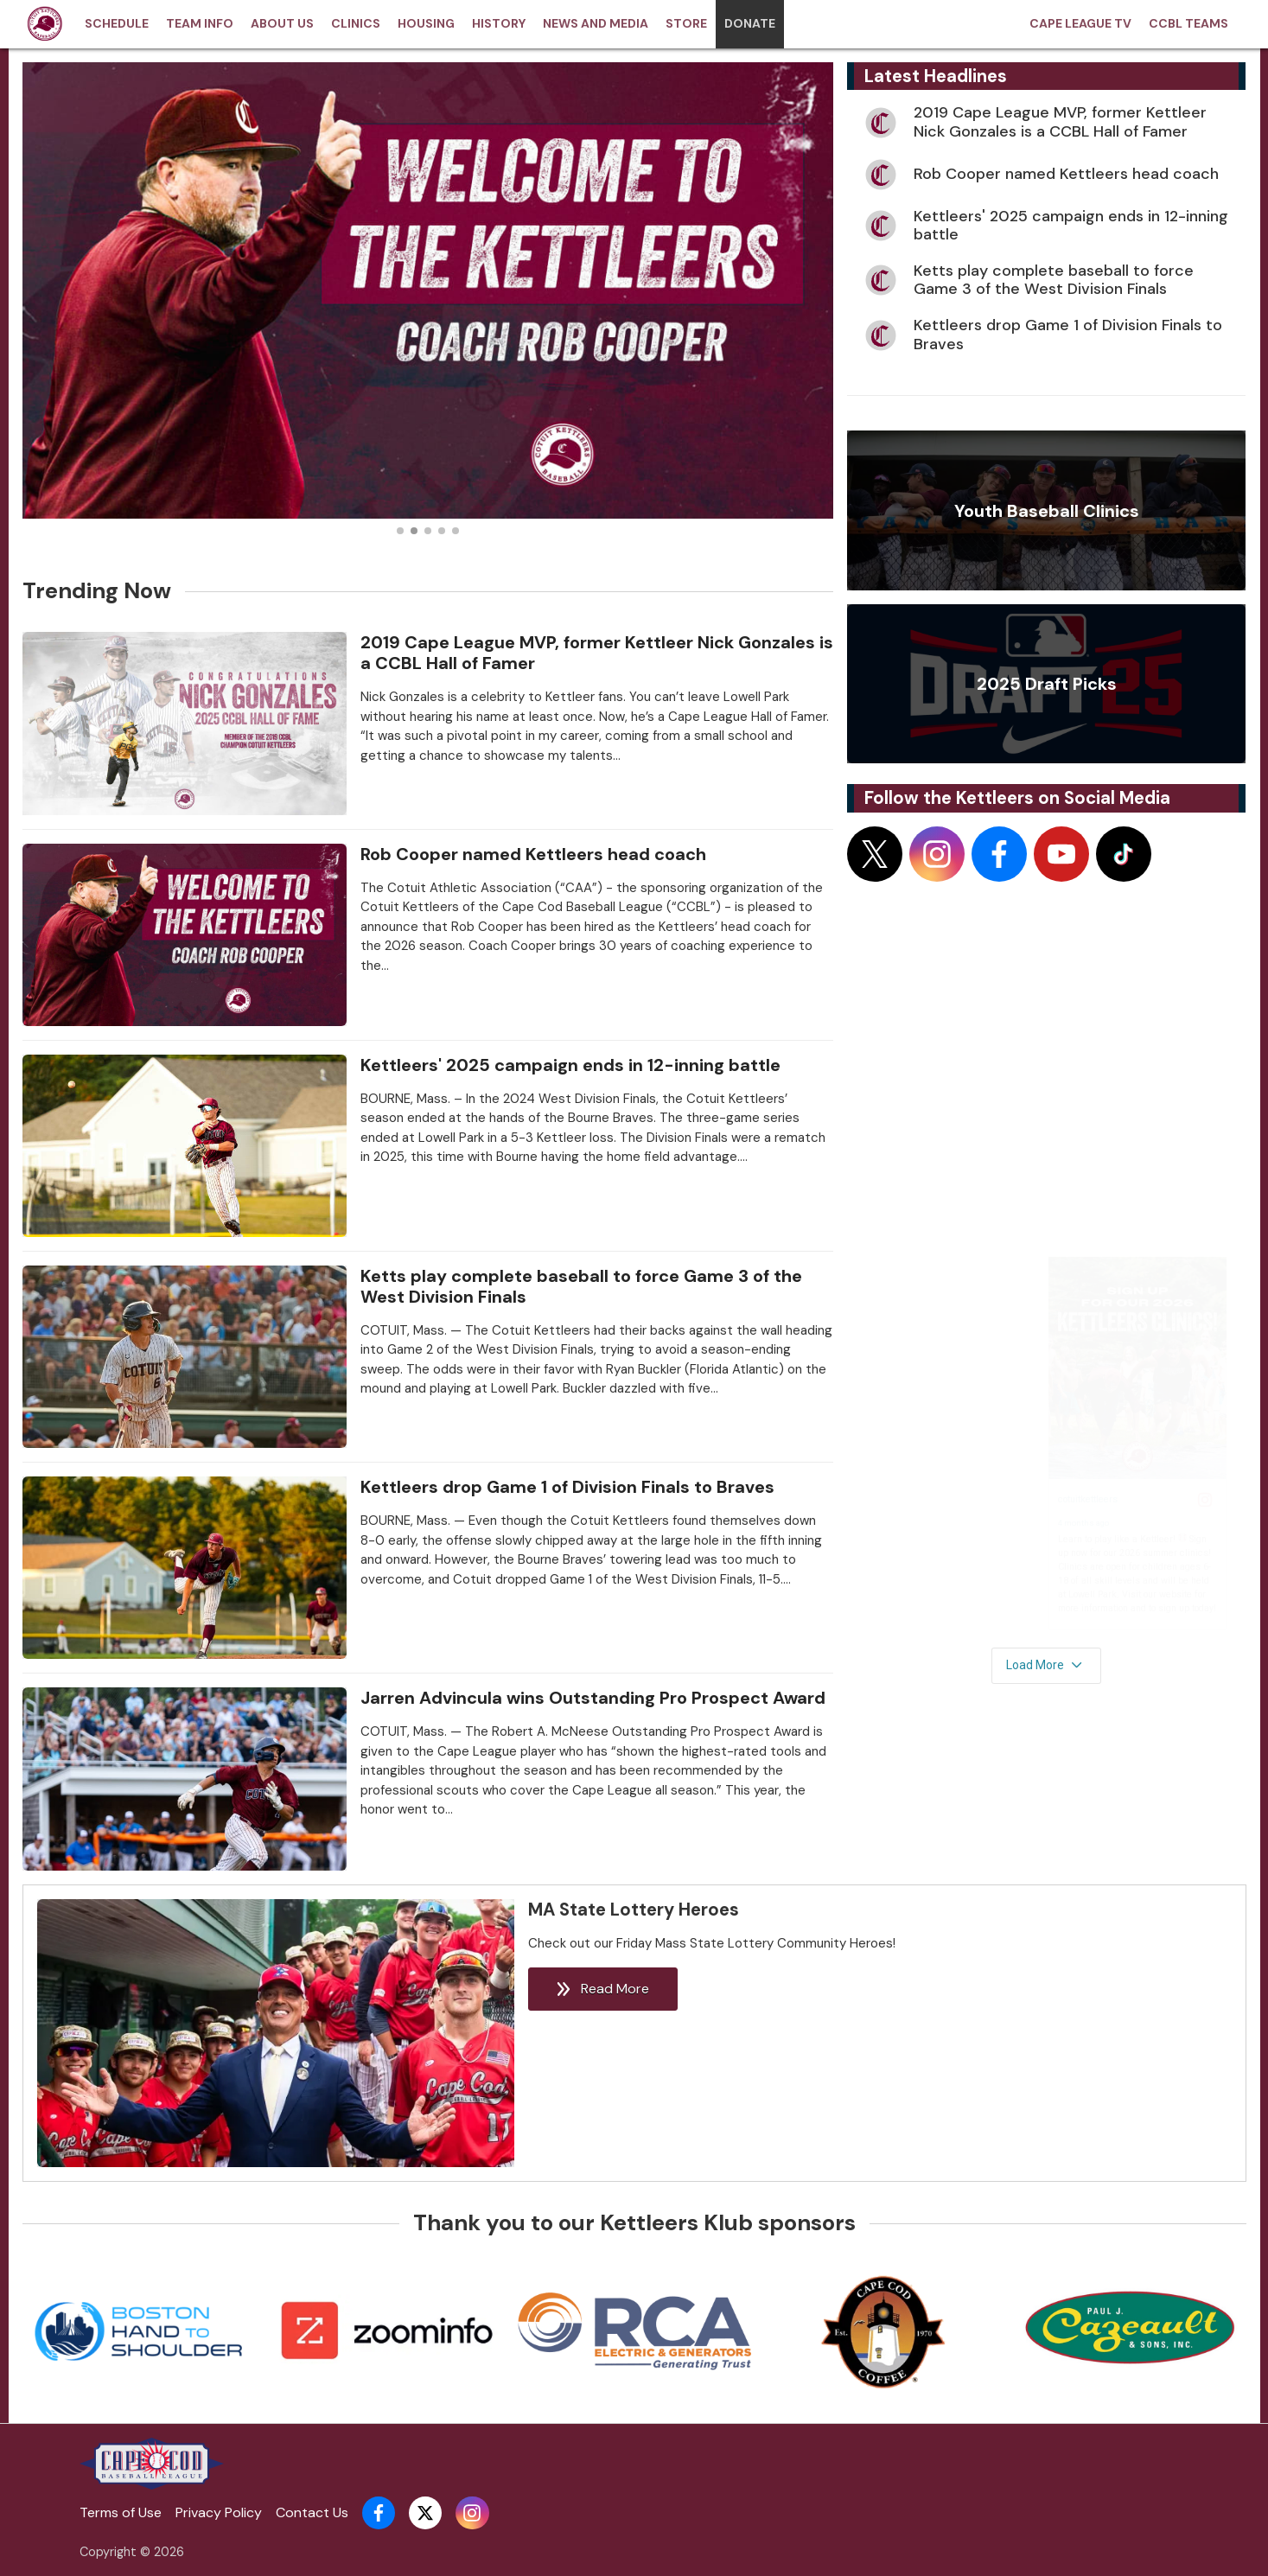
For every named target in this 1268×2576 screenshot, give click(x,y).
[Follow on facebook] (999, 854)
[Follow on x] (874, 854)
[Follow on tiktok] (1123, 854)
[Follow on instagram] (937, 854)
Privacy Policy (218, 2512)
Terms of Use (121, 2512)
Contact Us (312, 2512)
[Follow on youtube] (1061, 854)
